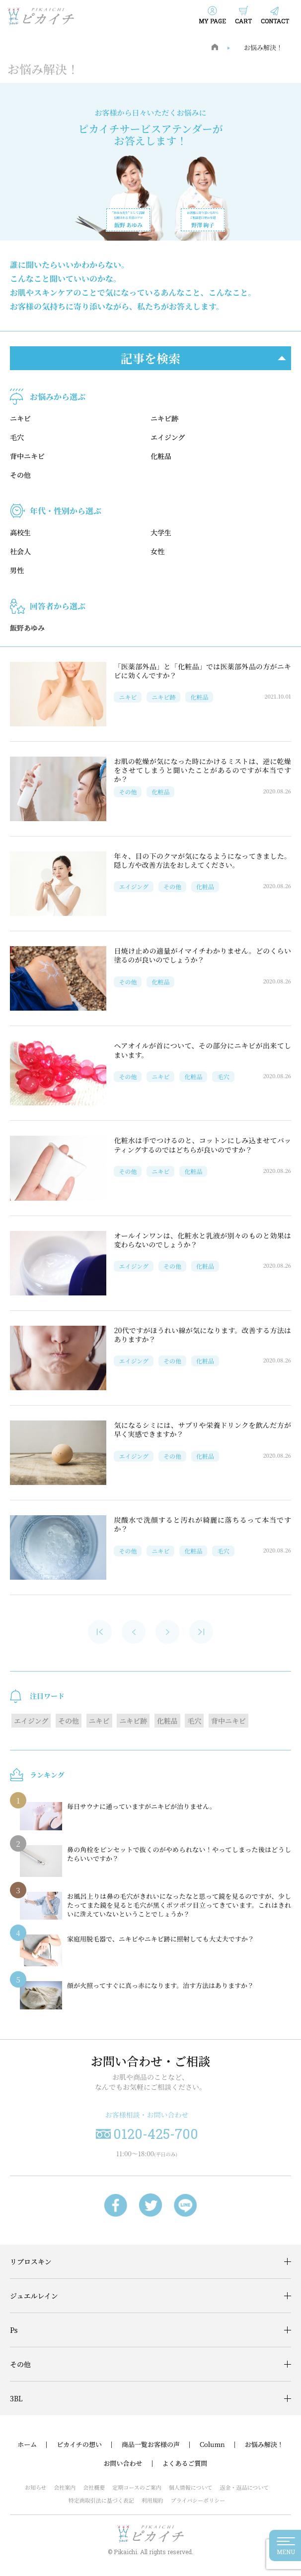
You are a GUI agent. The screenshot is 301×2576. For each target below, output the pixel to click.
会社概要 (94, 2487)
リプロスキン (31, 2261)
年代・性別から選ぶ (65, 510)
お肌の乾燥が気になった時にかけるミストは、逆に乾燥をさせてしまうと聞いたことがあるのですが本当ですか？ (202, 770)
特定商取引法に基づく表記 (101, 2500)
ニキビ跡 (164, 418)
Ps (13, 2330)
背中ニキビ (27, 456)
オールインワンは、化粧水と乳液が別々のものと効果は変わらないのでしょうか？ (202, 1239)
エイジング (167, 437)
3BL (16, 2398)
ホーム (27, 2444)
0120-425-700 (155, 2134)
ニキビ (20, 418)
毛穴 (17, 437)
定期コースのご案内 (136, 2487)
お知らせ (36, 2487)
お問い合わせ (122, 2463)
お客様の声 (164, 2444)
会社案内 (64, 2487)
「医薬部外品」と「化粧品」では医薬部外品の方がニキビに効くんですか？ (202, 670)
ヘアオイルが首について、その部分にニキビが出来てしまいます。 (202, 1049)
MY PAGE (212, 21)
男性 (17, 570)
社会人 (20, 551)
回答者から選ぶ (57, 606)
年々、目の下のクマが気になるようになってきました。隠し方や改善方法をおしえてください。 (202, 860)
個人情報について (191, 2487)
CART (243, 21)
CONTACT (275, 21)
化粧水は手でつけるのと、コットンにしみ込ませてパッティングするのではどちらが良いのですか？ (202, 1144)
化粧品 (160, 456)
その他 (20, 475)
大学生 (160, 532)
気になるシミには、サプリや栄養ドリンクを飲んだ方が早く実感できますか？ (202, 1429)
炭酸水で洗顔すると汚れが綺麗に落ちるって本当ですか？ (202, 1524)
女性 (157, 551)
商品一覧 (135, 2444)
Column (212, 2444)
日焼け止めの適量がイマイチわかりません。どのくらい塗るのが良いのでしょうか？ (202, 955)
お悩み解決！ (263, 47)
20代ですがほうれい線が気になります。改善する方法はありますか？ (202, 1334)
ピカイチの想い (79, 2444)
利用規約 (152, 2500)
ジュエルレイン (34, 2296)
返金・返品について (244, 2487)
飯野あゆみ (27, 628)
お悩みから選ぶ (57, 396)
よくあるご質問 (185, 2463)
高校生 (20, 532)
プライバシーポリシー (198, 2500)
